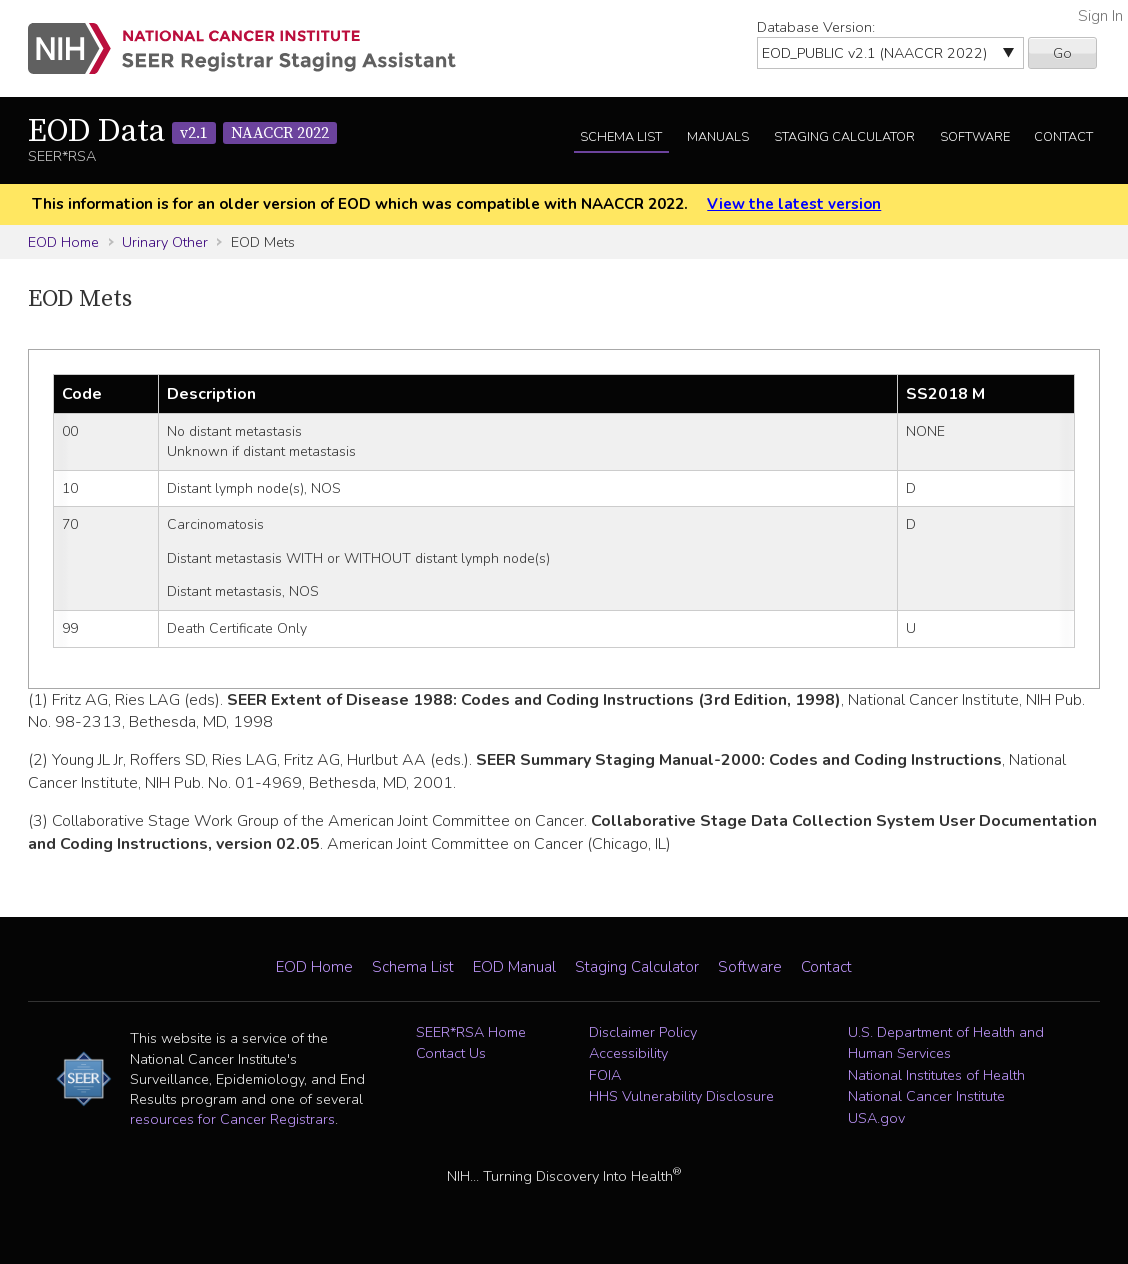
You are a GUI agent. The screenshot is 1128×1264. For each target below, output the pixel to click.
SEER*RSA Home (471, 1032)
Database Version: (816, 27)
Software (975, 137)
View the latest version (794, 204)
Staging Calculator (844, 137)
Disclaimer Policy (643, 1032)
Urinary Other (165, 242)
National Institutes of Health (936, 1075)
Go (1062, 53)
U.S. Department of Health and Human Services (946, 1043)
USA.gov (876, 1118)
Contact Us (451, 1053)
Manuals (718, 137)
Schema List (621, 137)
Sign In (1100, 16)
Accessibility (628, 1053)
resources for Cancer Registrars (232, 1119)
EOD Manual (514, 967)
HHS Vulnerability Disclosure (681, 1096)
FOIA (605, 1075)
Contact (1063, 137)
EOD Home (63, 242)
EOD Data (182, 132)
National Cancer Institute (926, 1096)
